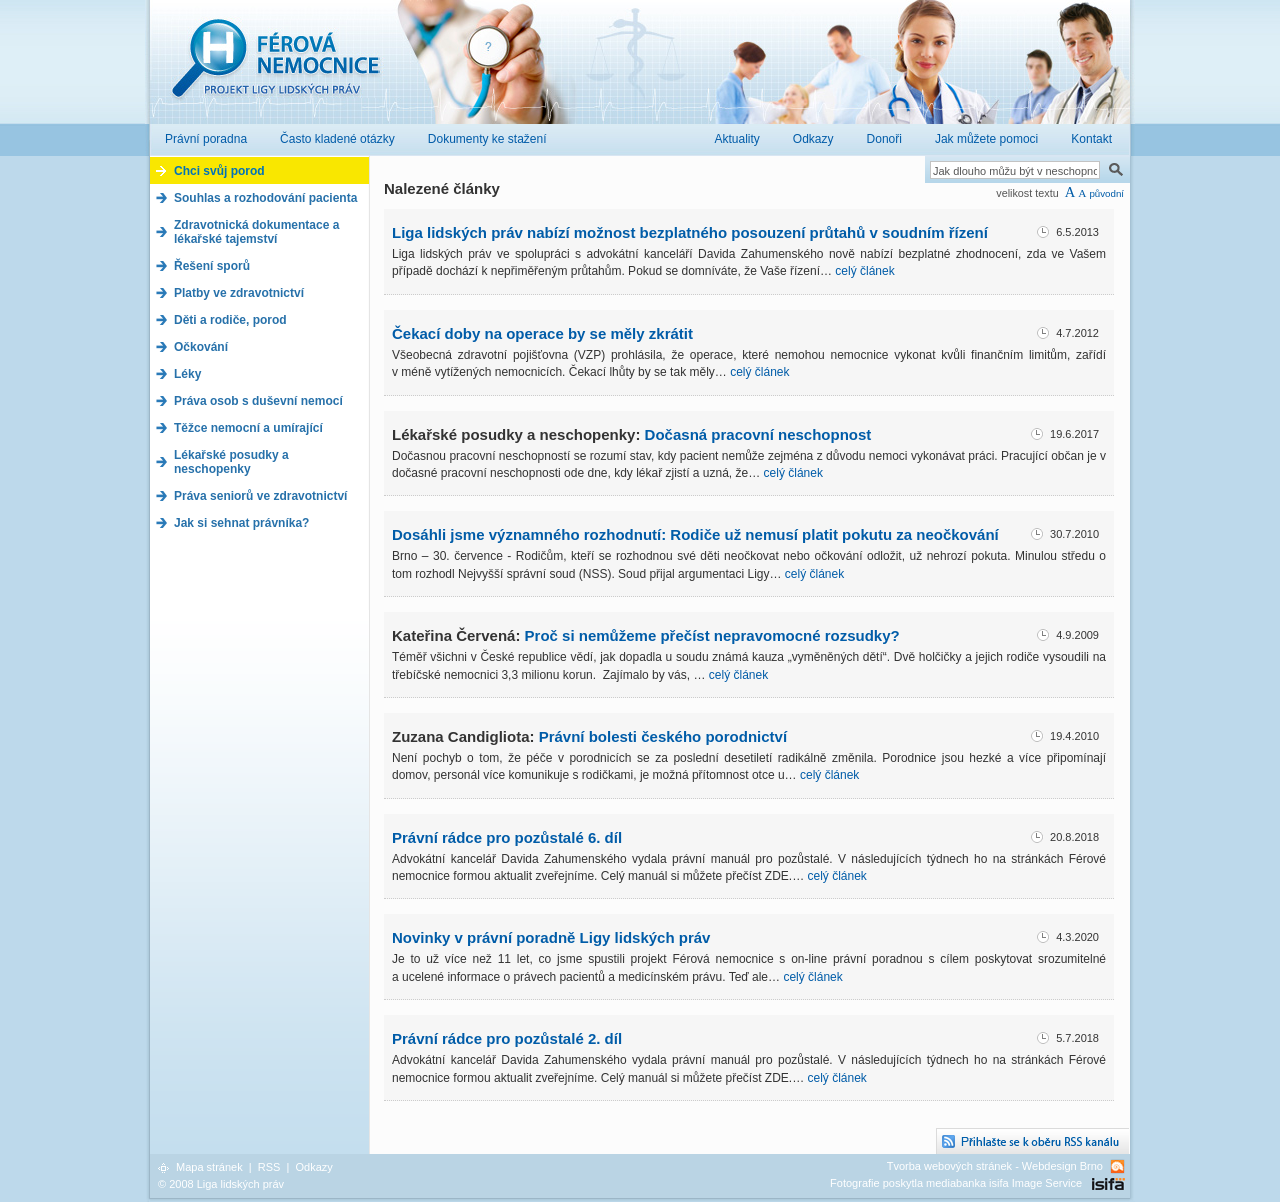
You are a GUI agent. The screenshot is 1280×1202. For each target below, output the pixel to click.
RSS (269, 1167)
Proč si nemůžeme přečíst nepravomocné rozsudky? (712, 635)
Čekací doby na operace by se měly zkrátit (542, 333)
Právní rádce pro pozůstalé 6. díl (507, 837)
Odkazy (313, 1167)
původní (1106, 193)
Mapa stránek (209, 1167)
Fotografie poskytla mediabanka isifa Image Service (956, 1183)
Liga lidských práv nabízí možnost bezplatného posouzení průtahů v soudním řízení (690, 232)
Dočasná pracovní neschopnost (758, 434)
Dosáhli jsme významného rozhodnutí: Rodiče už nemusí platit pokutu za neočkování (695, 534)
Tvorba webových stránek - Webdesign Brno (995, 1166)
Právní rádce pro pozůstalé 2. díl (507, 1038)
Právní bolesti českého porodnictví (663, 736)
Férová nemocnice (275, 68)
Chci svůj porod (219, 171)
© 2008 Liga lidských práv (221, 1184)
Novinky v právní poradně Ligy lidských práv (551, 937)
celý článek (864, 271)
